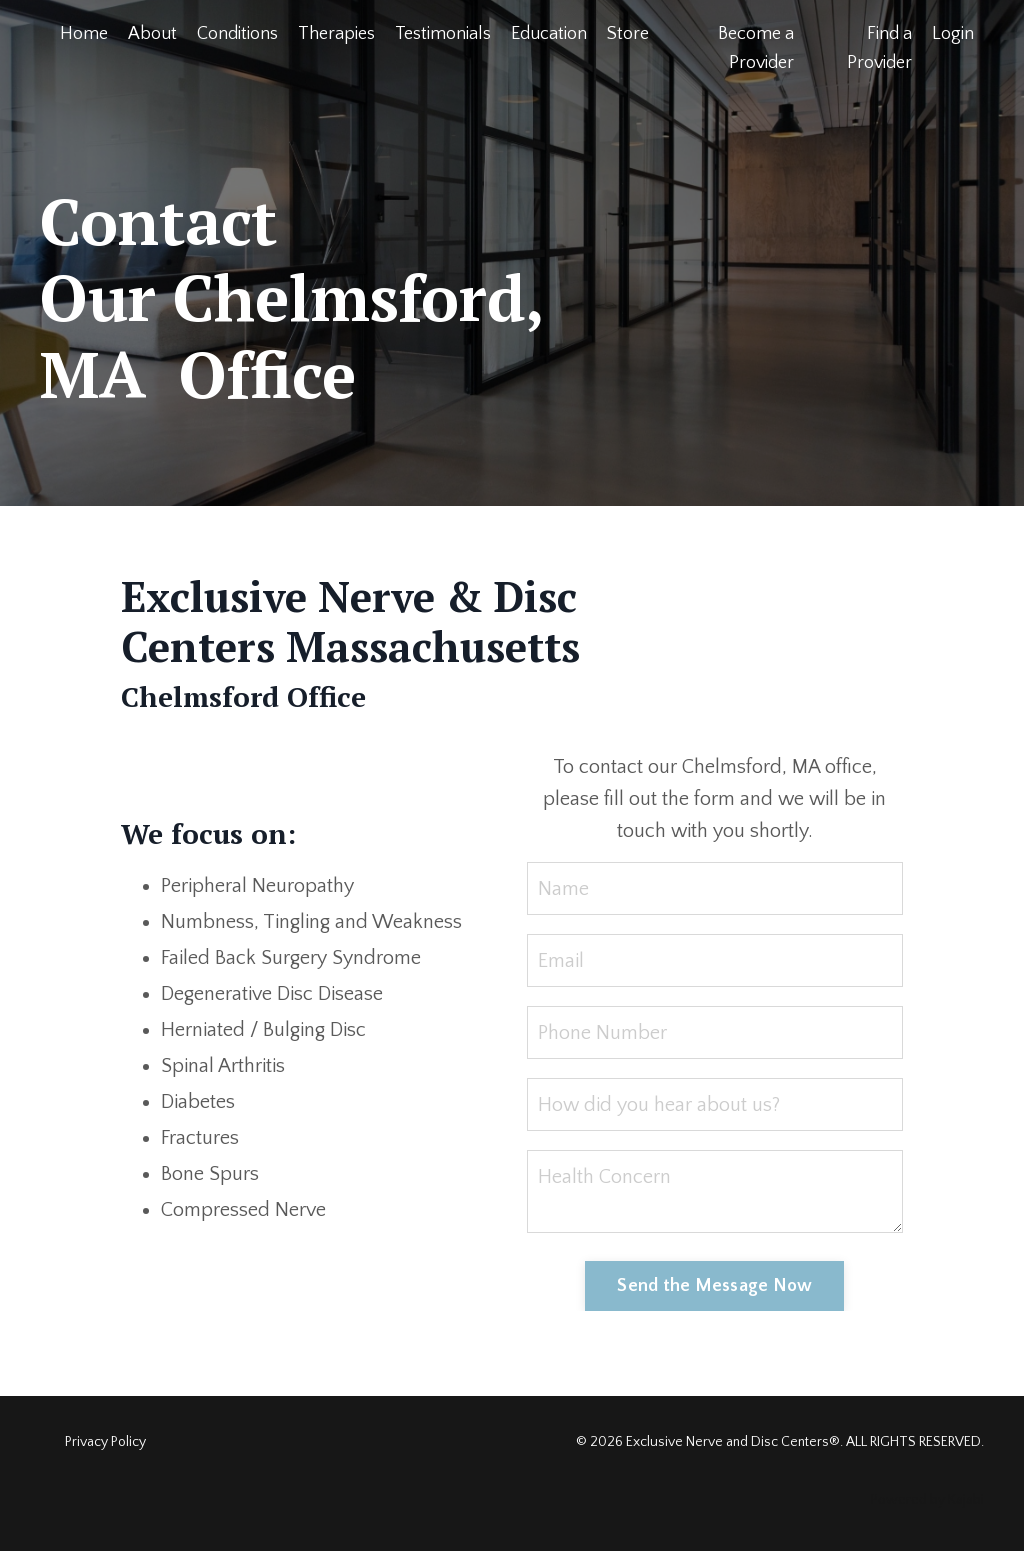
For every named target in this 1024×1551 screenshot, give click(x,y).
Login (953, 34)
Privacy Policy (105, 1442)
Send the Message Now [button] (714, 1286)
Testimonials (443, 34)
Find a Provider (879, 48)
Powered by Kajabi (927, 1500)
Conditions (237, 34)
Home (84, 34)
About (152, 34)
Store (628, 34)
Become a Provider (756, 48)
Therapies (336, 34)
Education (549, 34)
